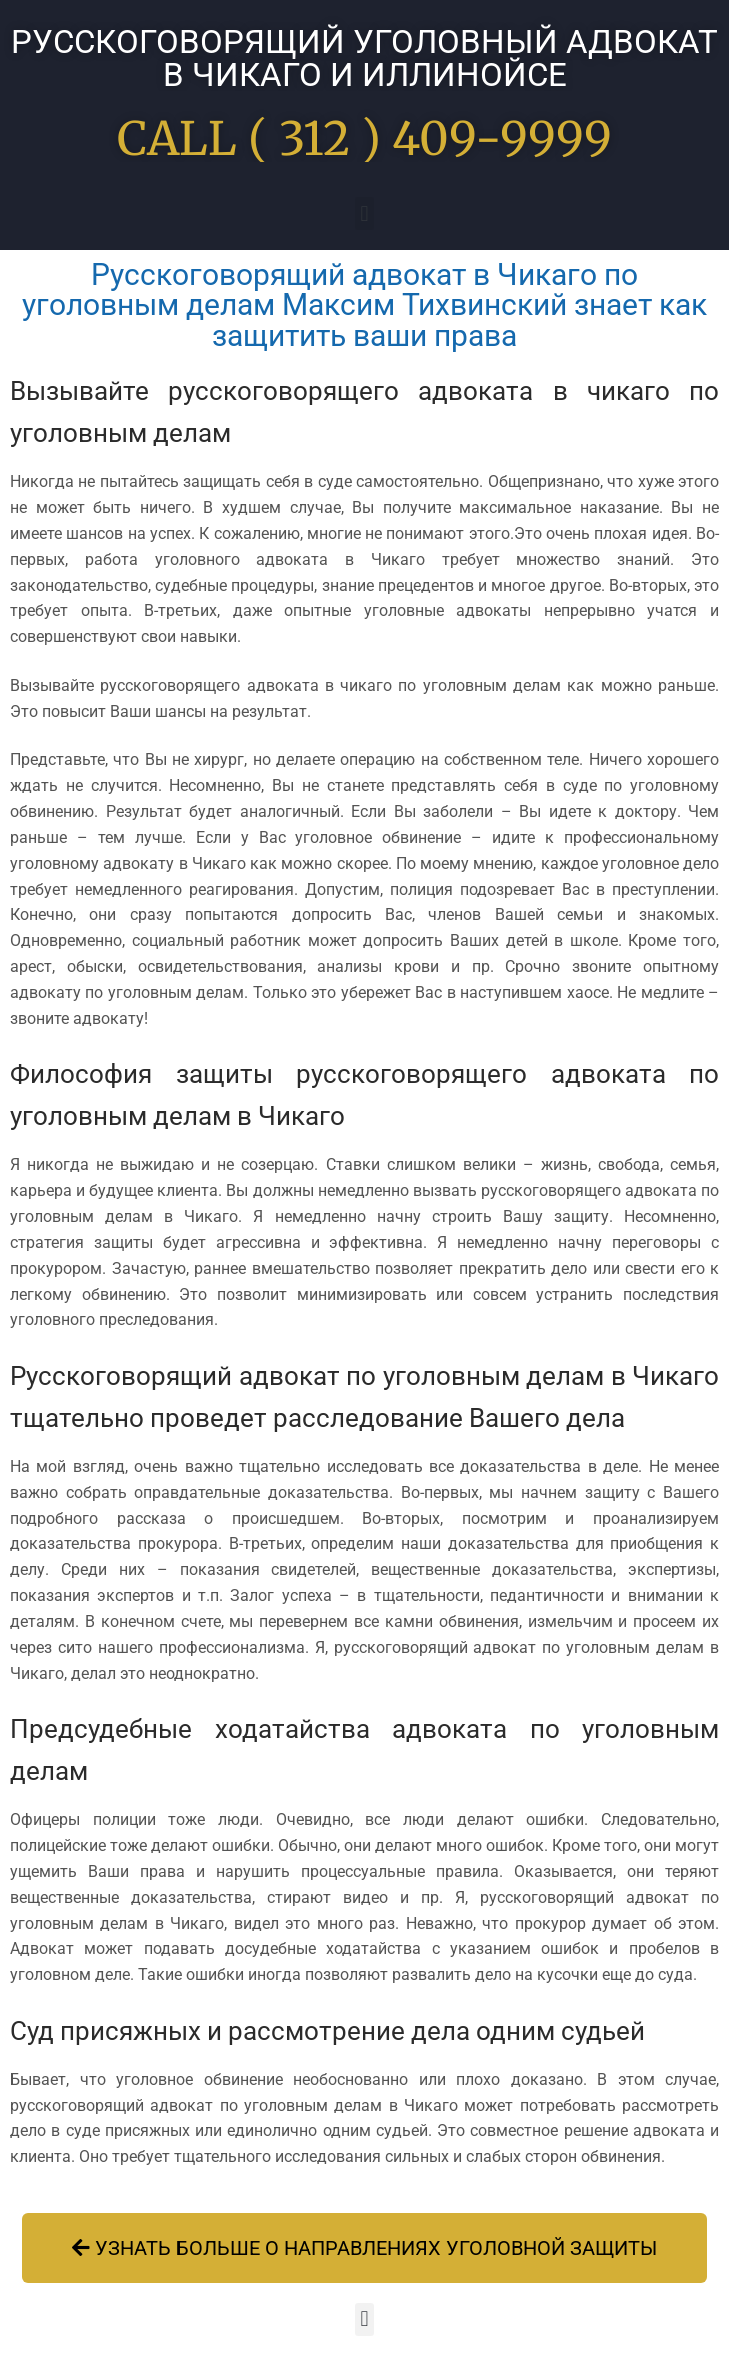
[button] (364, 213)
